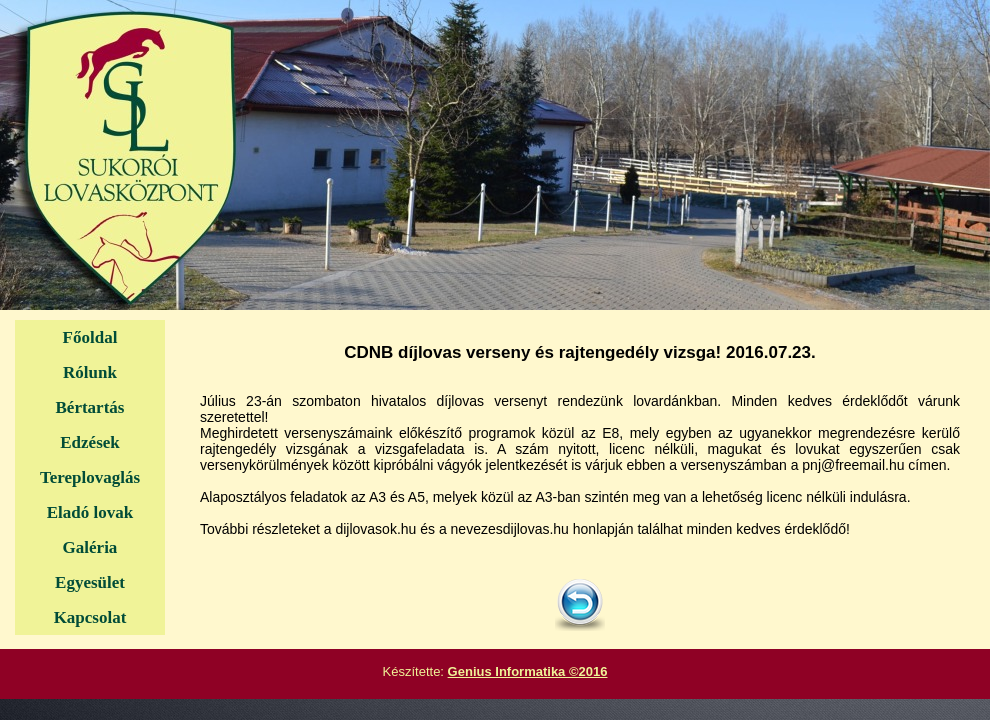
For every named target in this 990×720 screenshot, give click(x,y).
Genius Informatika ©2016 (528, 671)
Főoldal (90, 337)
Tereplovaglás (90, 477)
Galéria (90, 547)
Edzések (90, 442)
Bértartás (90, 407)
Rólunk (90, 372)
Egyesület (90, 582)
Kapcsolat (90, 617)
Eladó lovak (90, 512)
